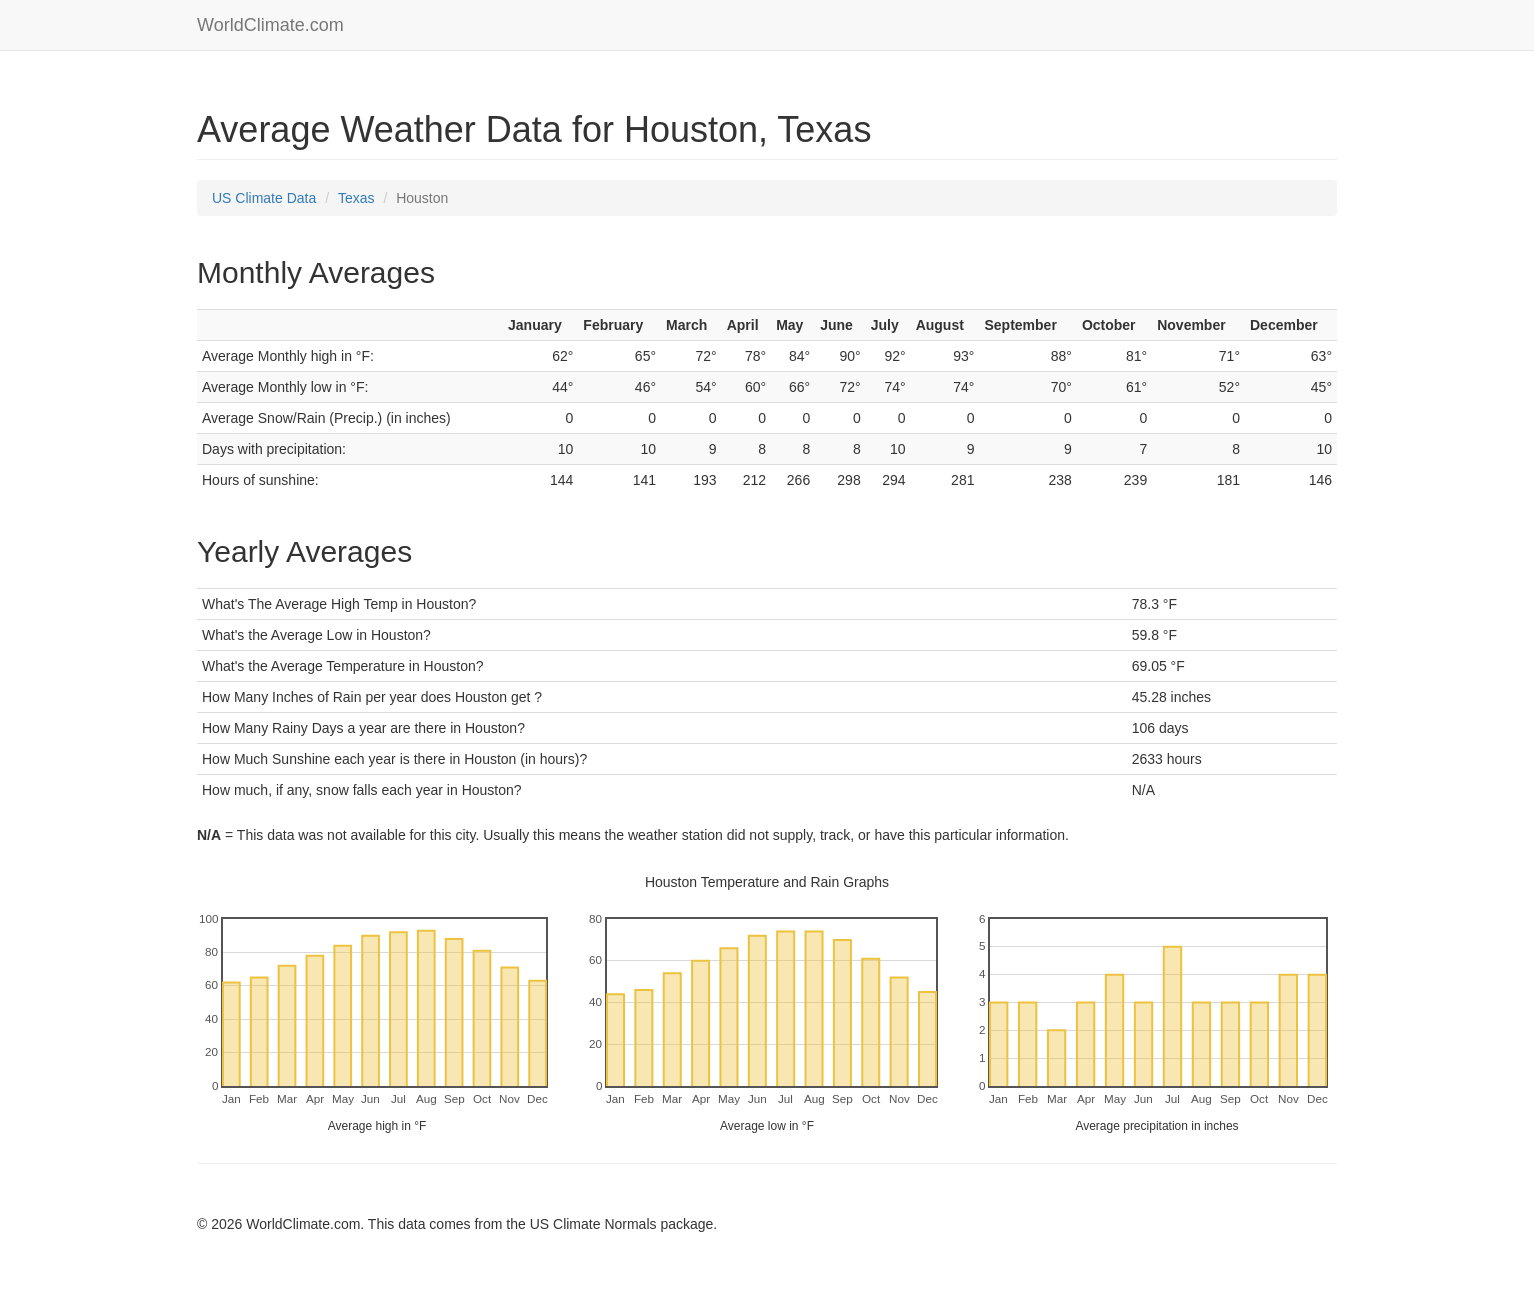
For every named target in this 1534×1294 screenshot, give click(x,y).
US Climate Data (264, 198)
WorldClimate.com (270, 25)
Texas (356, 198)
